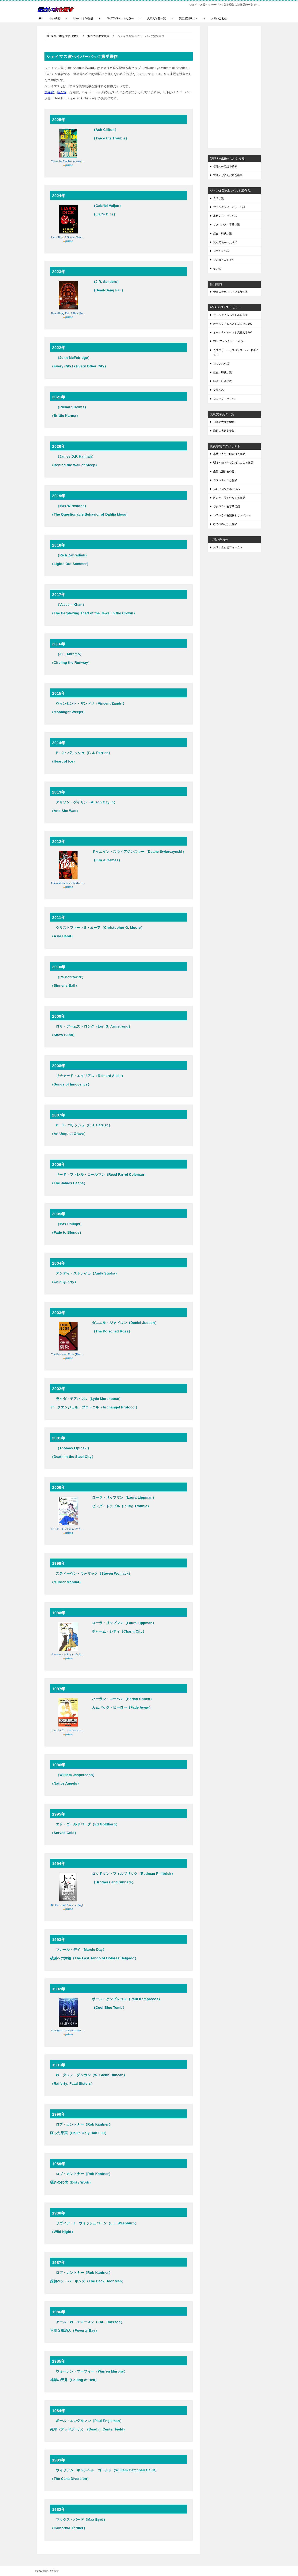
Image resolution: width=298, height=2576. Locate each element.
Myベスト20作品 (83, 18)
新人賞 (61, 92)
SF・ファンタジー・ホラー (229, 341)
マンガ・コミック (224, 259)
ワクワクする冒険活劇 (226, 506)
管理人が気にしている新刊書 (230, 291)
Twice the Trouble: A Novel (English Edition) (68, 161)
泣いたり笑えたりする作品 (229, 497)
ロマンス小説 (221, 250)
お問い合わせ (219, 18)
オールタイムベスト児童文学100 (232, 332)
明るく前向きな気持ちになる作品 (233, 462)
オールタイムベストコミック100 (232, 323)
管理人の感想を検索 (225, 166)
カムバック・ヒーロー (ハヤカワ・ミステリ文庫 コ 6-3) (68, 1730)
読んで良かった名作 (225, 242)
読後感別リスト (188, 18)
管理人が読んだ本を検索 (228, 175)
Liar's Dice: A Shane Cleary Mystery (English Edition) (68, 237)
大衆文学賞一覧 (156, 18)
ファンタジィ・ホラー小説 (229, 207)
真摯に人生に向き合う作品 (229, 453)
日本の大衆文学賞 (224, 421)
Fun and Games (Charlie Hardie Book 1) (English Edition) (68, 883)
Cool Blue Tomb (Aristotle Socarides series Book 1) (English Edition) (68, 2030)
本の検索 (54, 18)
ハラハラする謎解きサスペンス (231, 515)
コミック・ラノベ (224, 398)
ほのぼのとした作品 (225, 524)
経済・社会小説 (222, 381)
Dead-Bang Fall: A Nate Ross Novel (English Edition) (68, 313)
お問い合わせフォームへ (228, 547)
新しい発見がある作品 (226, 489)
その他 (217, 268)
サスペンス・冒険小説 (226, 224)
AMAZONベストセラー (120, 18)
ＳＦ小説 (218, 198)
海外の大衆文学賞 (224, 430)
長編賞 (49, 92)
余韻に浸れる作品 (224, 471)
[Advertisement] (234, 87)
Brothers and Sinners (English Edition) (68, 1905)
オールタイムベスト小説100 (230, 314)
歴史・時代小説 (222, 233)
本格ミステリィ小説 (225, 215)
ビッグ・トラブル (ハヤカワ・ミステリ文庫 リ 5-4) (68, 1529)
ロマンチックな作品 (225, 480)
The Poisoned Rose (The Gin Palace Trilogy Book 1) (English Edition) (68, 1354)
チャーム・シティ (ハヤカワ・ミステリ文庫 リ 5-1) (68, 1654)
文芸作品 (218, 389)
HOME (65, 36)
